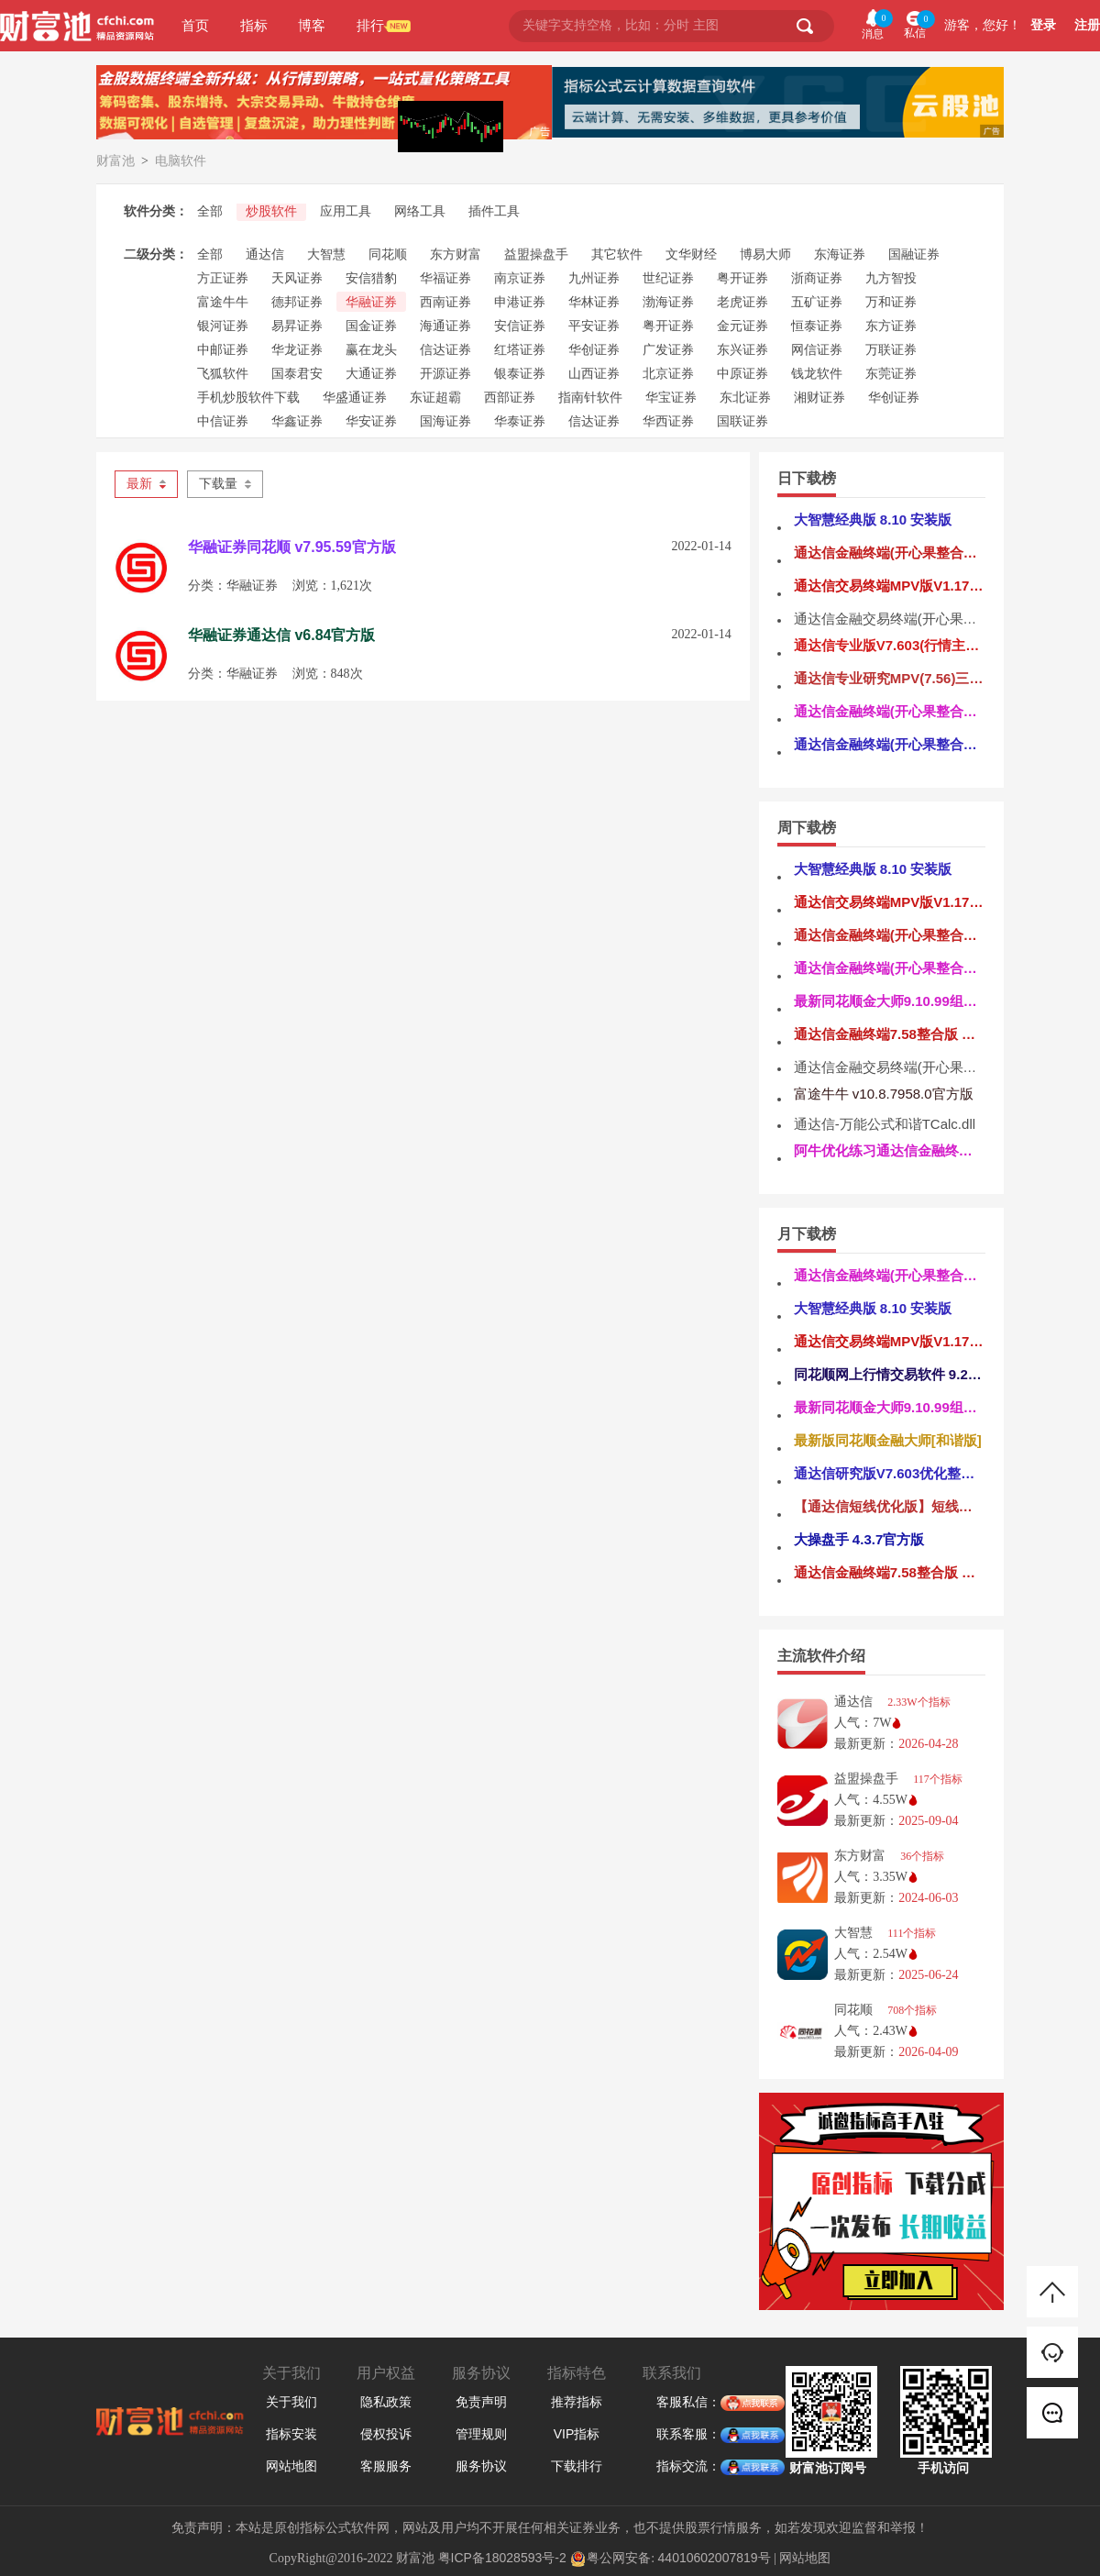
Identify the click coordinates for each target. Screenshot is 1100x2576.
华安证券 (371, 421)
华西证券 (668, 421)
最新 (146, 484)
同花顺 (387, 254)
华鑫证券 (297, 421)
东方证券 (891, 325)
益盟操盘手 (536, 254)
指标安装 (291, 2434)
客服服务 (386, 2466)
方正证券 (222, 278)
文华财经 (691, 254)
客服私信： (688, 2402)
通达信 (265, 254)
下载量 (225, 484)
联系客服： (688, 2435)
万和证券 (891, 301)
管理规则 (481, 2434)
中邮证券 (222, 349)
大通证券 (371, 373)
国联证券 (742, 421)
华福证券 (445, 278)
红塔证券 (519, 349)
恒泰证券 (816, 325)
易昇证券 (297, 325)
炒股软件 (271, 211)
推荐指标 (576, 2401)
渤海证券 (668, 301)
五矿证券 (816, 301)
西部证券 (509, 397)
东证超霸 (435, 397)
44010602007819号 (714, 2557)
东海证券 (839, 254)
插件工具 (494, 211)
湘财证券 (819, 397)
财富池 (115, 160)
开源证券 (445, 373)
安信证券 (519, 325)
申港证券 (519, 301)
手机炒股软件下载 (248, 397)
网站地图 (291, 2466)
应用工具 (345, 211)
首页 (195, 25)
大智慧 (326, 254)
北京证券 (668, 373)
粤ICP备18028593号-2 (502, 2557)
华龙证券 (297, 349)
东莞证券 (891, 373)
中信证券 (222, 421)
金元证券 (742, 325)
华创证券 (594, 349)
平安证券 (594, 325)
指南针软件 (590, 397)
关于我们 (291, 2401)
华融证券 (371, 301)
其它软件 (617, 254)
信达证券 (445, 349)
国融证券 (914, 254)
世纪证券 (668, 278)
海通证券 (445, 325)
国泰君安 (297, 373)
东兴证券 (742, 349)
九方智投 (891, 278)
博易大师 (765, 254)
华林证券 (594, 301)
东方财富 (455, 254)
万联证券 (891, 349)
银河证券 (222, 325)
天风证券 (297, 278)
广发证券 (668, 349)
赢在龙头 (371, 349)
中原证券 (742, 373)
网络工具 (420, 211)
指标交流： (688, 2467)
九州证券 (594, 278)
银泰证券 (519, 373)
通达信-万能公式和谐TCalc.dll (884, 1124)
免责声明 (481, 2401)
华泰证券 (519, 421)
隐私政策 (386, 2401)
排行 (370, 25)
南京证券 (519, 278)
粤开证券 (742, 278)
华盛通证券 (355, 397)
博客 (311, 25)
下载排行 (576, 2466)
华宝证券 (671, 397)
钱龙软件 (816, 373)
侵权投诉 (386, 2434)
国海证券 (445, 421)
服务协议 (481, 2466)
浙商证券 (816, 278)
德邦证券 (297, 301)
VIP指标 (577, 2434)
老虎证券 (742, 301)
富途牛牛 (222, 301)
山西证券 (594, 373)
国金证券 (371, 325)
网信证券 (816, 349)
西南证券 (445, 301)
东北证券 (745, 397)
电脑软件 (180, 160)
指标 (254, 25)
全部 (210, 211)
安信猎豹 (371, 278)
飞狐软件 (222, 373)
